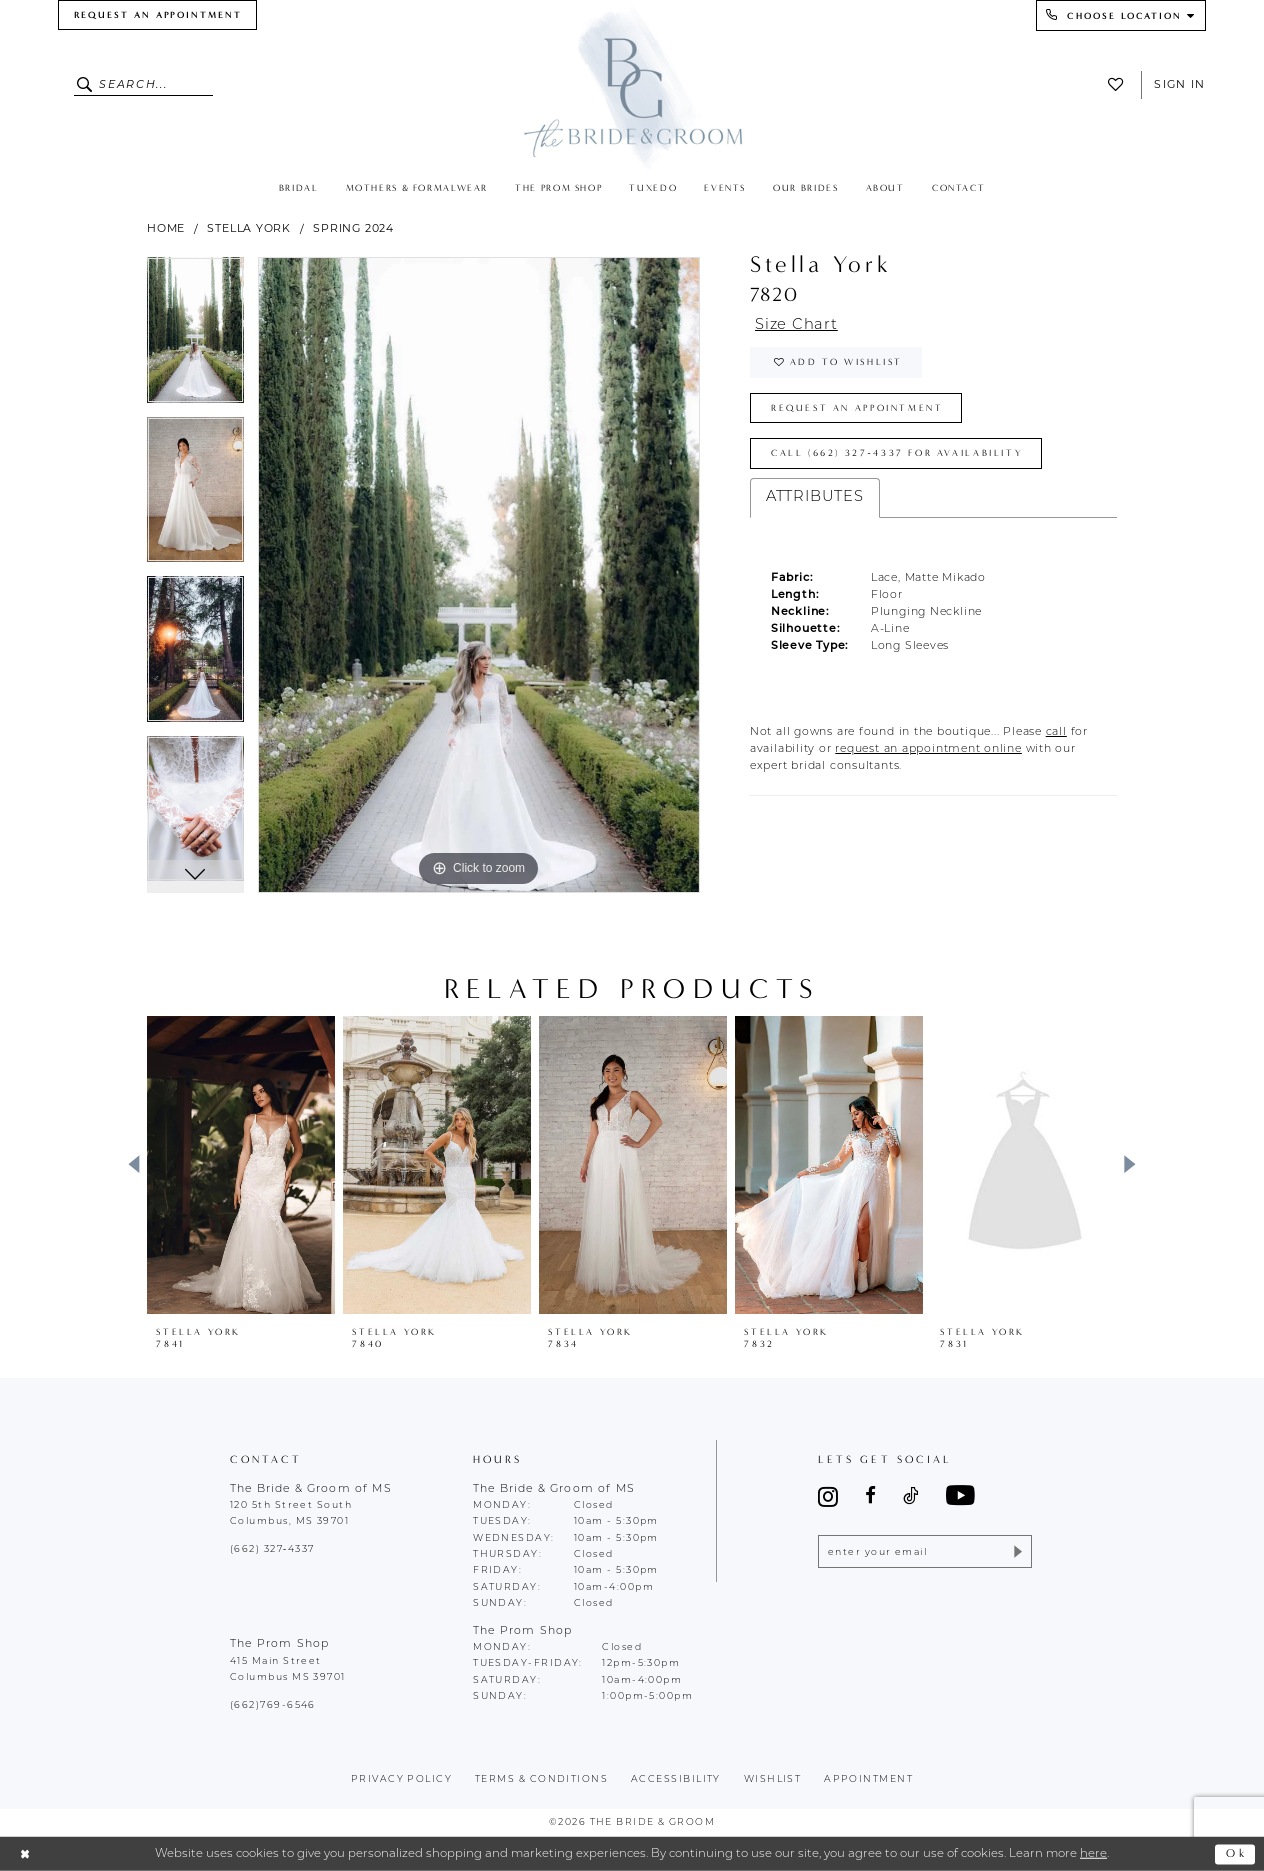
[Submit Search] (86, 85)
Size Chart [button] (796, 325)
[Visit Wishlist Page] (1120, 84)
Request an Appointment (857, 408)
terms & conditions (541, 1779)
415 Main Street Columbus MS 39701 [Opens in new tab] (288, 1669)
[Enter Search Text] (144, 85)
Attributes (815, 497)
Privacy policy (401, 1779)
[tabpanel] (195, 337)
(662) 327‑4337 (272, 1549)
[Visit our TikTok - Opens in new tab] (910, 1496)
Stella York (249, 228)
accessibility (676, 1779)
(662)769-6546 (273, 1705)
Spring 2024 (353, 228)
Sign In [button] (1179, 84)
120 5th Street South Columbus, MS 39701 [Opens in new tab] (291, 1513)
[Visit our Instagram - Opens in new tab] (828, 1496)
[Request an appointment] (157, 15)
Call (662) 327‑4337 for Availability (897, 453)
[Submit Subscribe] (1016, 1551)
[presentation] (241, 1165)
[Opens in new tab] (1056, 732)
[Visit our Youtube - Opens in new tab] (960, 1496)
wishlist (773, 1779)
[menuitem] (157, 15)
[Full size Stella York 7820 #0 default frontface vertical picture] (479, 575)
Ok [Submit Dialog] (1236, 1853)
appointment (868, 1779)
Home (166, 228)
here (1093, 1854)
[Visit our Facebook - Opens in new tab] (870, 1496)
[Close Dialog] (25, 1854)
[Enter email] (924, 1551)
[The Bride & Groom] (632, 87)
